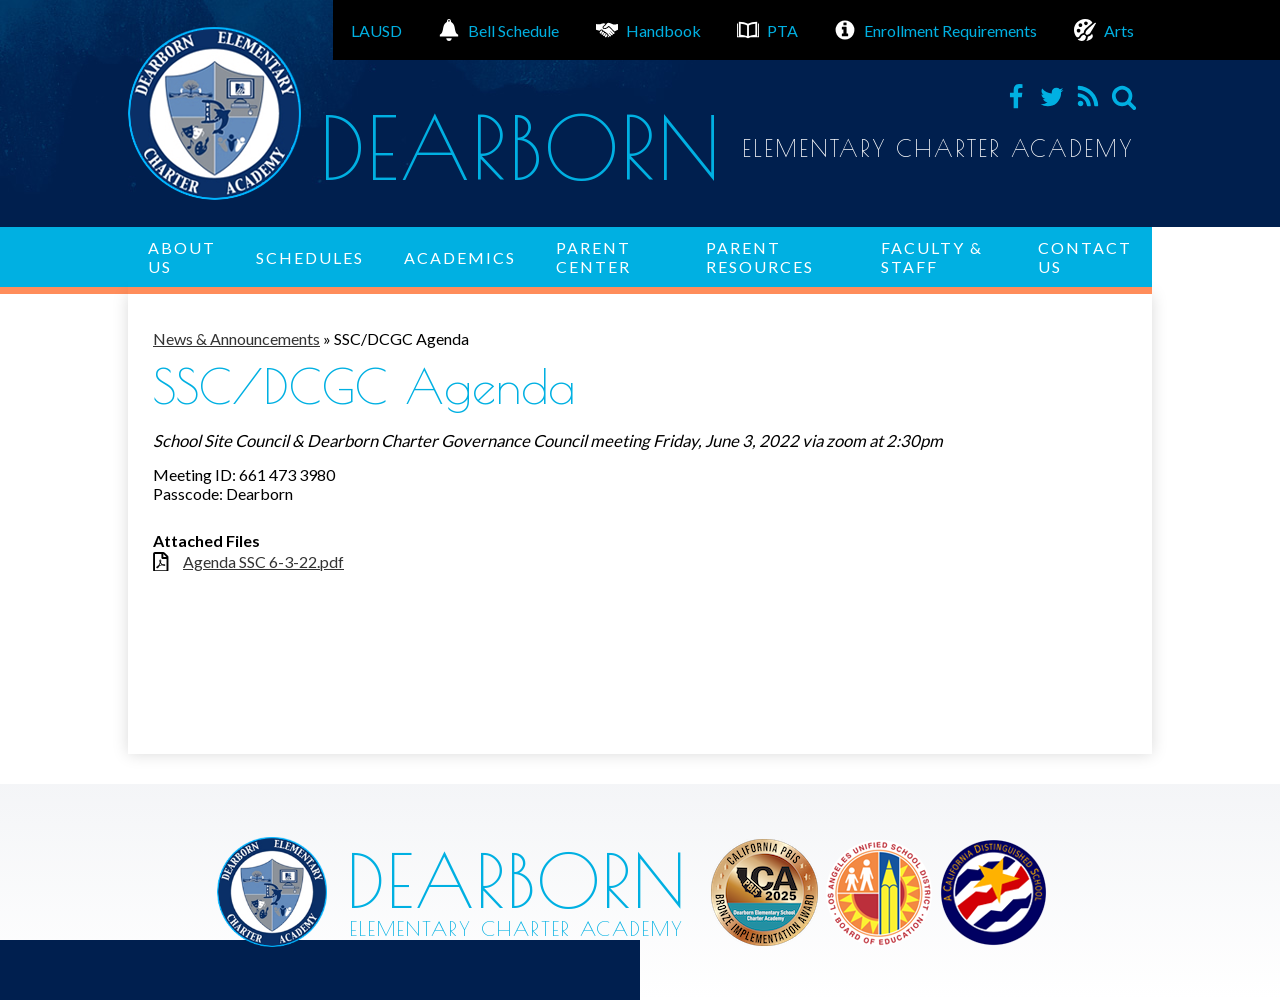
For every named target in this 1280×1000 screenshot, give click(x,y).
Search (1124, 97)
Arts (1104, 30)
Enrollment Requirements (935, 30)
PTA (767, 30)
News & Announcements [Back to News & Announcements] (236, 338)
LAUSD (376, 30)
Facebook (1016, 97)
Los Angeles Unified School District (764, 892)
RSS (1088, 97)
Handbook (648, 30)
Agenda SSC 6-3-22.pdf (263, 561)
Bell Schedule (498, 30)
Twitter (1052, 97)
